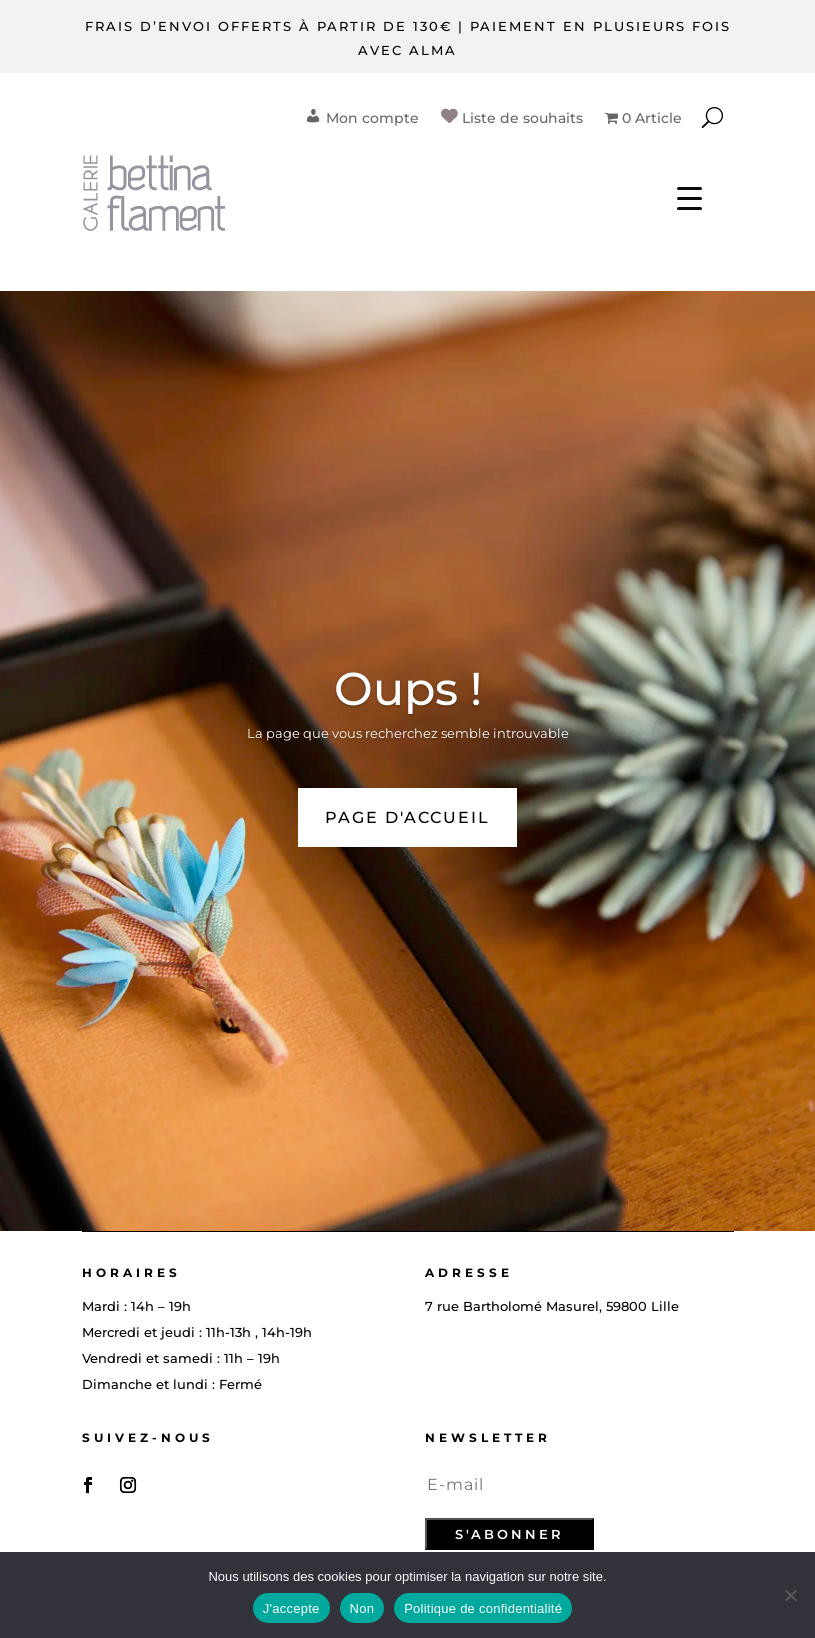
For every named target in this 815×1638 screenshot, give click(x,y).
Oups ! (408, 688)
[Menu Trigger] (689, 197)
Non (362, 1608)
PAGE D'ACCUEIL (407, 817)
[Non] (790, 1595)
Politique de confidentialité (483, 1608)
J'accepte (291, 1608)
